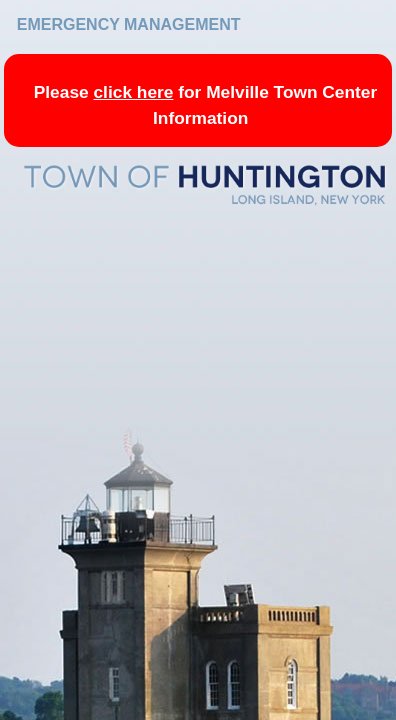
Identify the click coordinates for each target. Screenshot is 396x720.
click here (133, 92)
